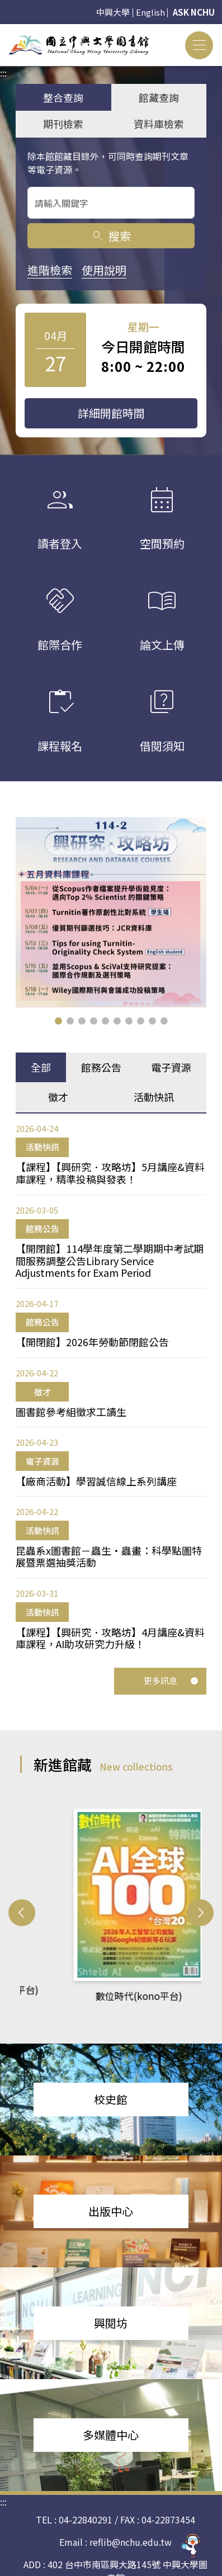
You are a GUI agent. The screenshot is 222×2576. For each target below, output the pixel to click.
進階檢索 (49, 270)
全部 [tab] (41, 1067)
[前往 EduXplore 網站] (191, 2545)
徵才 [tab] (58, 1096)
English (150, 12)
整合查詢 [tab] (63, 97)
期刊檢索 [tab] (63, 123)
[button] (58, 1021)
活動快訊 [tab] (154, 1096)
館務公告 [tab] (101, 1067)
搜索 (111, 236)
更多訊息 (171, 1680)
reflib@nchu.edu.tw (130, 2542)
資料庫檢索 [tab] (159, 123)
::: (3, 30)
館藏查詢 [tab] (159, 97)
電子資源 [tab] (171, 1067)
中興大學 (113, 12)
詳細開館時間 (111, 413)
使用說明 (104, 270)
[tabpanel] (111, 1386)
